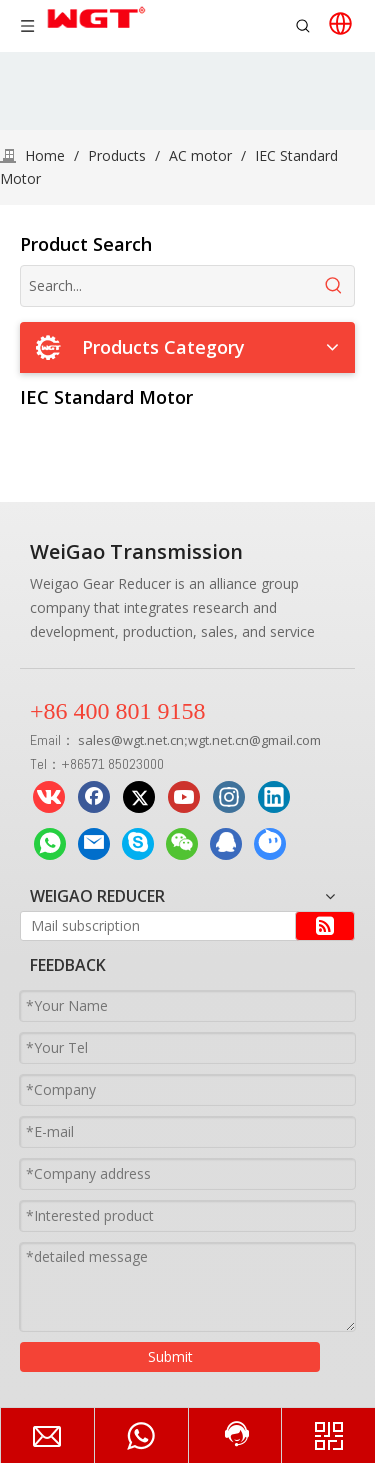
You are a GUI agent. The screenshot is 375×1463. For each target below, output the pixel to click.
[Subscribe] (325, 926)
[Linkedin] (274, 797)
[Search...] (167, 286)
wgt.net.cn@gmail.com (254, 740)
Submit (170, 1356)
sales (94, 740)
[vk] (49, 797)
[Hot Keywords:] (334, 286)
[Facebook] (94, 797)
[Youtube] (184, 797)
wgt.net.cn (153, 740)
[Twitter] (139, 797)
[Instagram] (229, 797)
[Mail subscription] (153, 926)
